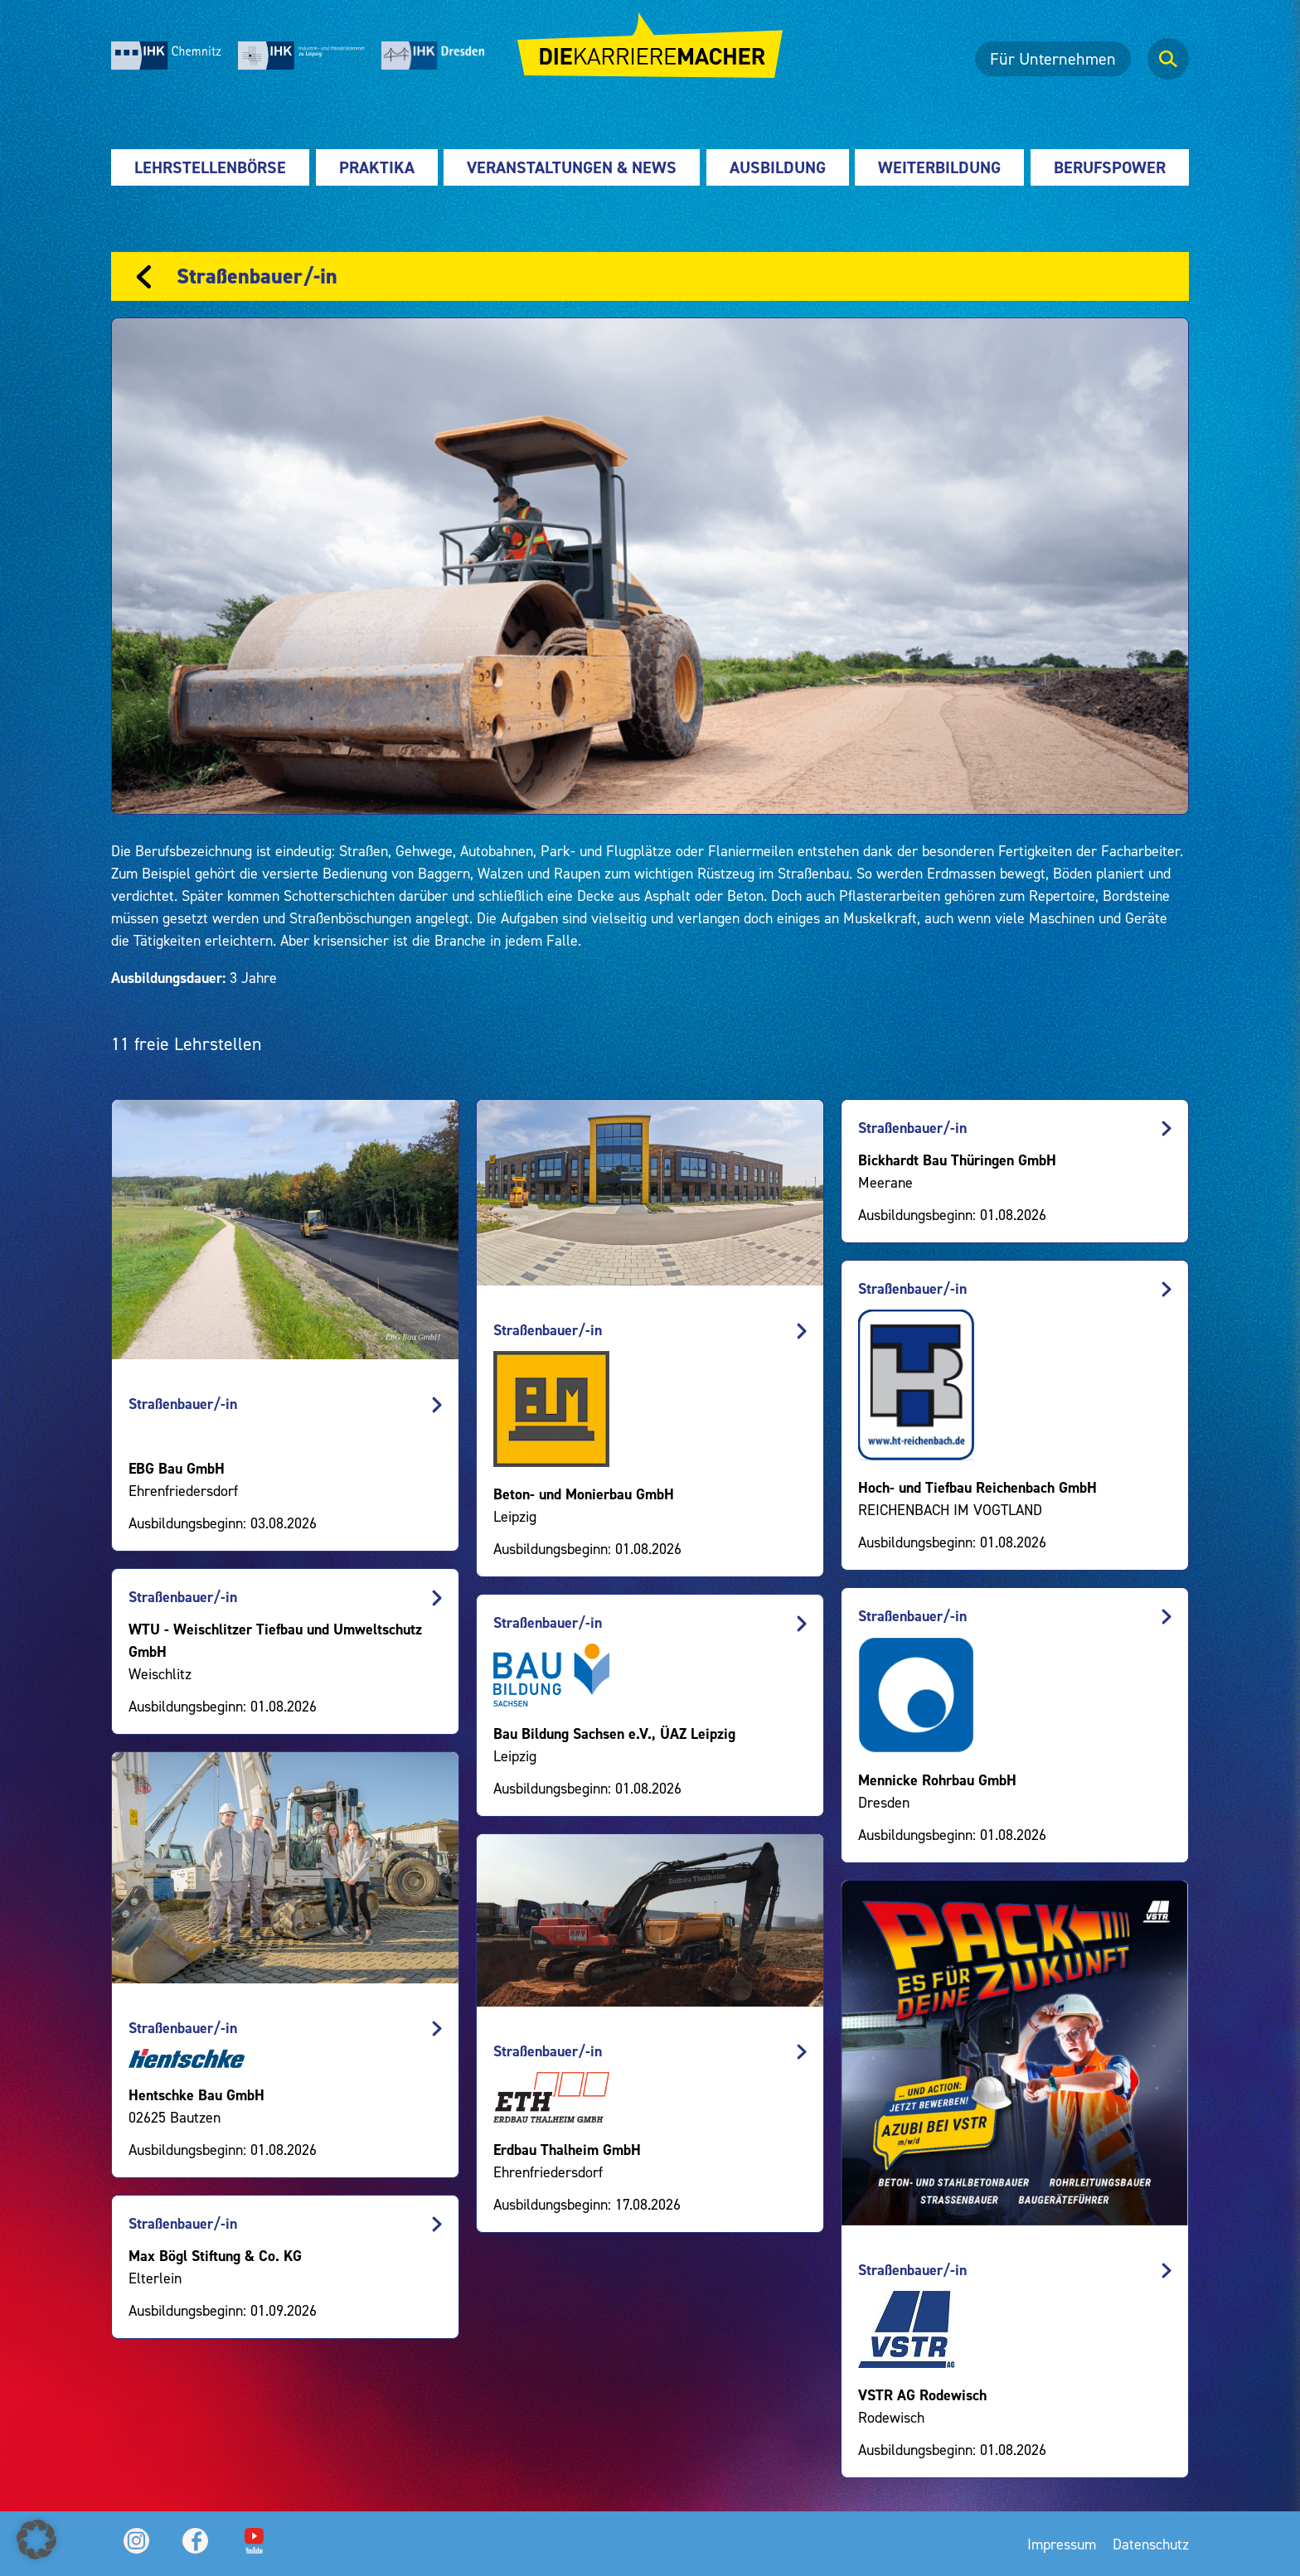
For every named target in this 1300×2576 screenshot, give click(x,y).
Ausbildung (778, 167)
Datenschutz (1151, 2544)
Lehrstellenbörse (210, 167)
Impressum (1061, 2544)
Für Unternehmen (1053, 59)
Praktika (377, 167)
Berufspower (1110, 167)
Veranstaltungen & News (572, 167)
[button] (36, 2539)
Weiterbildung (939, 167)
